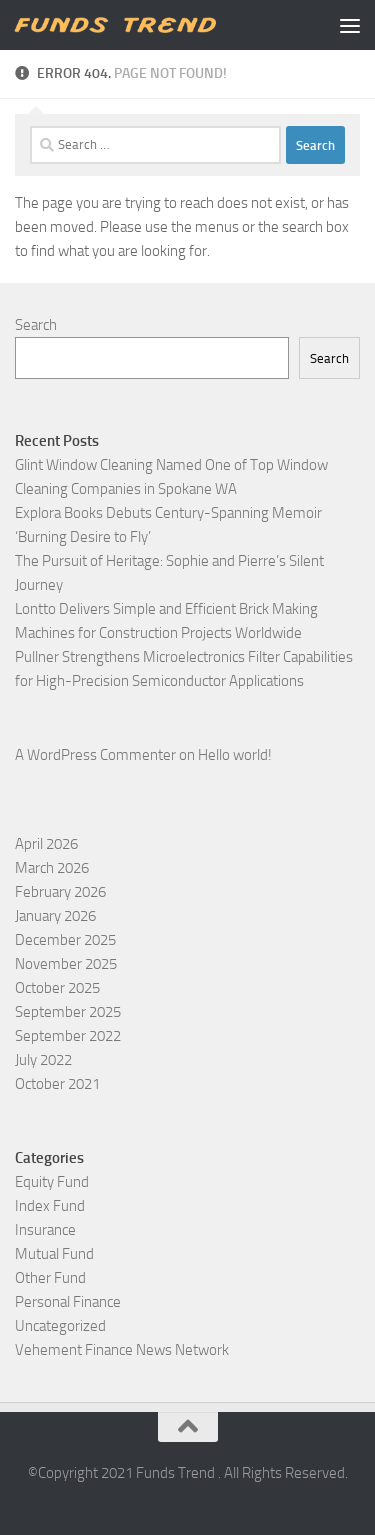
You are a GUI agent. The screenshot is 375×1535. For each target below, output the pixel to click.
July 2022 (43, 1060)
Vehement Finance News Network (122, 1350)
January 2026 (55, 916)
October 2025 (57, 988)
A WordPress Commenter (95, 755)
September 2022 (68, 1036)
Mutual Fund (54, 1254)
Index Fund (50, 1206)
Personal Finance (68, 1302)
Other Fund (50, 1278)
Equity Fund (52, 1182)
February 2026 (60, 892)
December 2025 (65, 940)
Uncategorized (60, 1326)
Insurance (45, 1230)
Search (36, 325)
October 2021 (57, 1084)
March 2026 (52, 868)
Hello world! (235, 755)
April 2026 (46, 844)
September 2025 (68, 1012)
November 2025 (66, 964)
